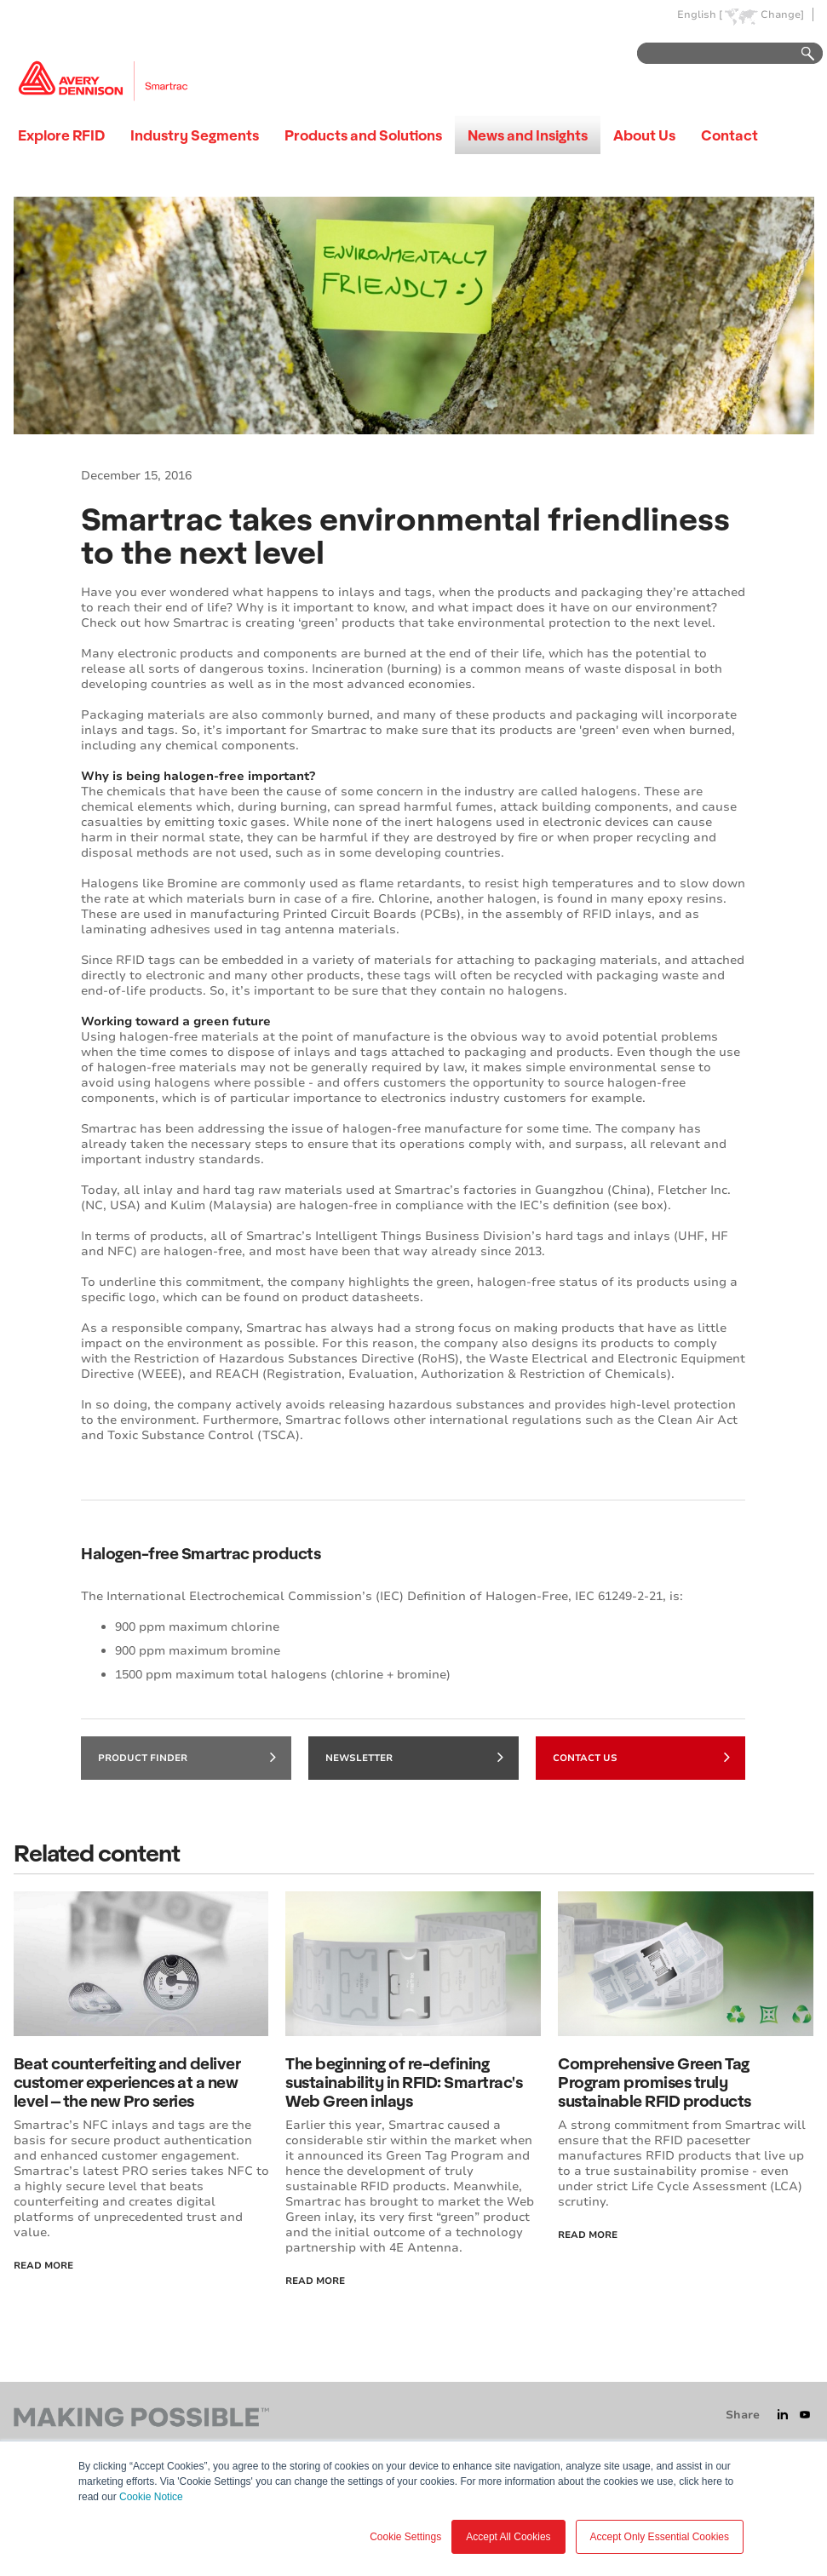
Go (800, 54)
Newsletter (414, 1756)
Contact (729, 135)
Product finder (187, 1756)
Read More (43, 2265)
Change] (782, 15)
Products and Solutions (363, 135)
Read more (587, 2235)
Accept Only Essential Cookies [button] (659, 2537)
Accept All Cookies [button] (508, 2537)
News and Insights (528, 135)
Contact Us (642, 1756)
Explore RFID (61, 135)
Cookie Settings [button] (405, 2537)
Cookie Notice (151, 2497)
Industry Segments (194, 135)
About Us (644, 135)
